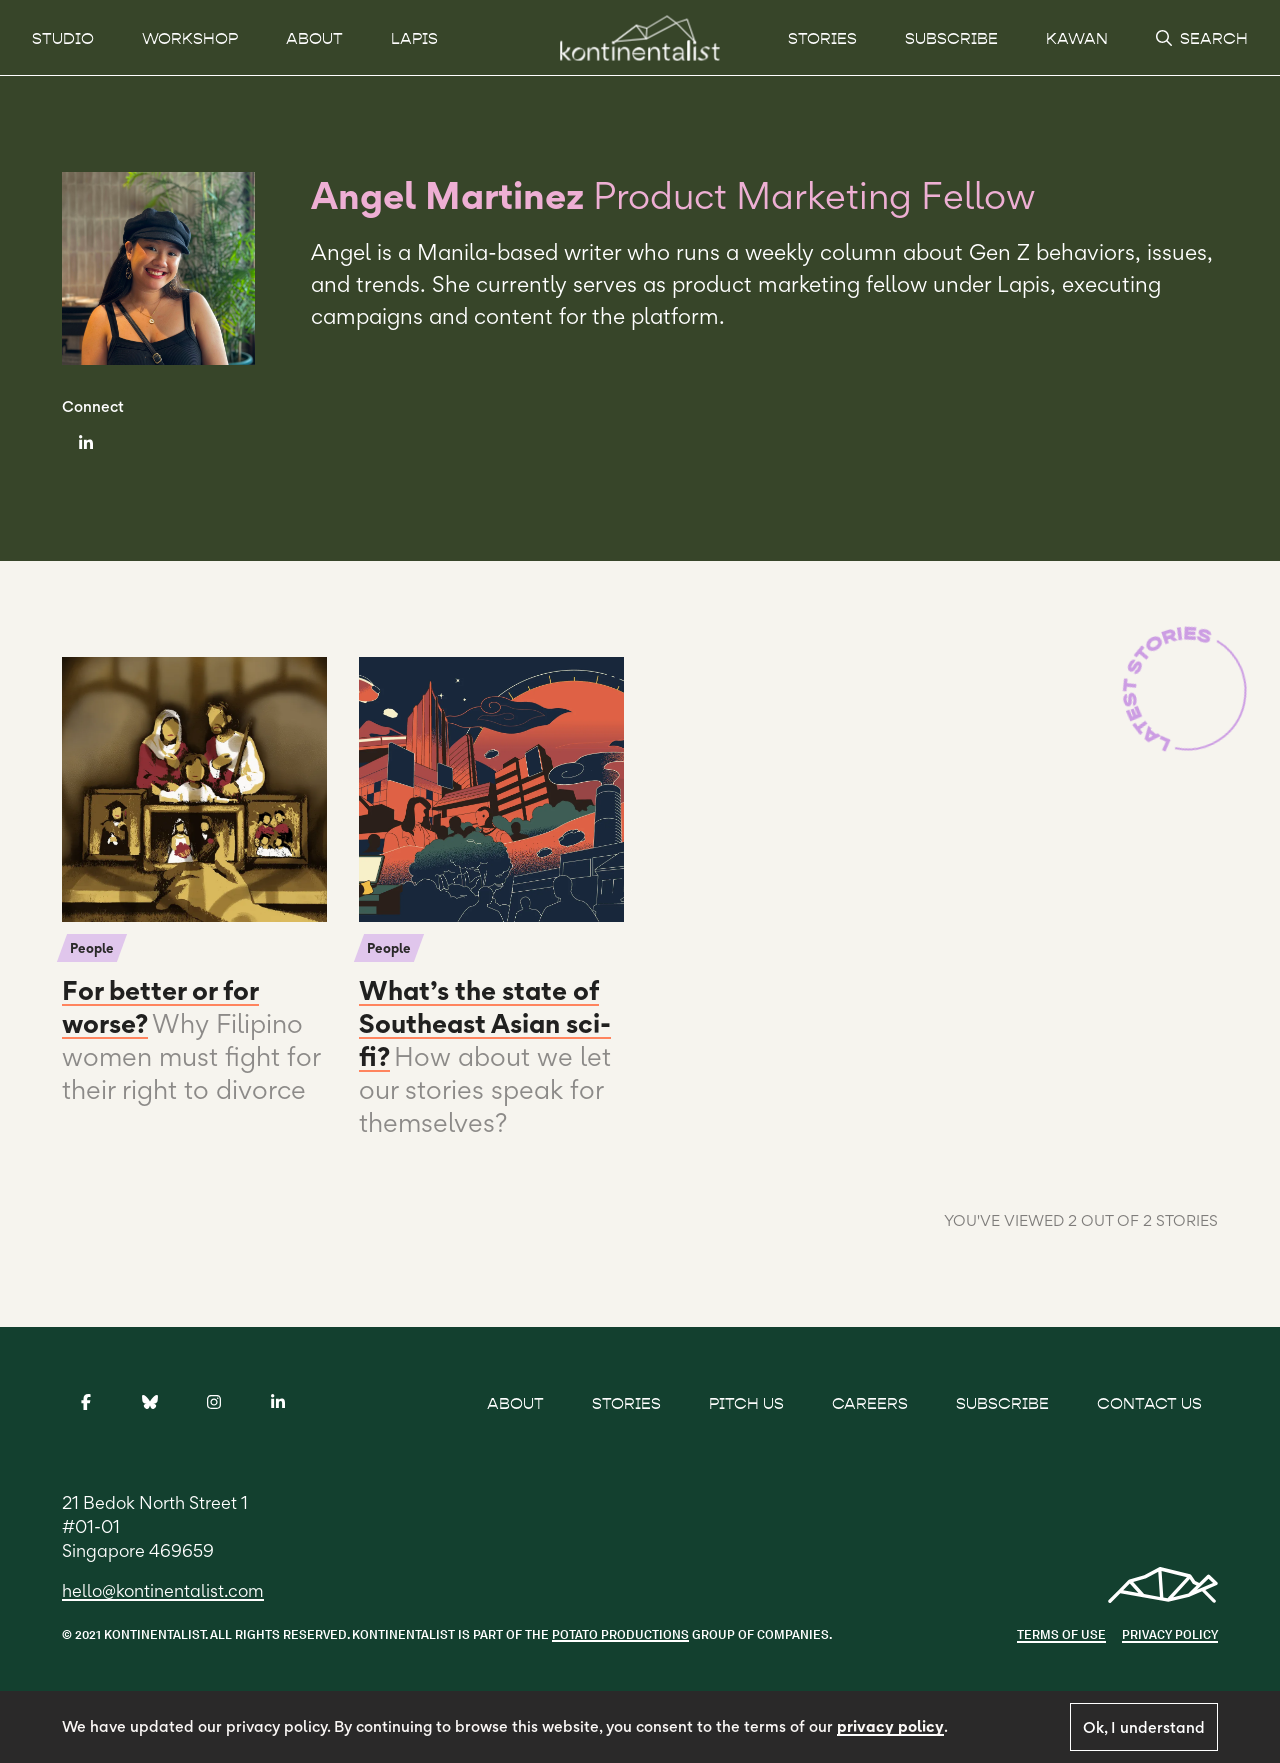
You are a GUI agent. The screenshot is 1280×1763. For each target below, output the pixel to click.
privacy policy (890, 1726)
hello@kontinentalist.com (163, 1590)
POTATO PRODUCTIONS (620, 1634)
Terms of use (1061, 1634)
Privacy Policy (1170, 1634)
